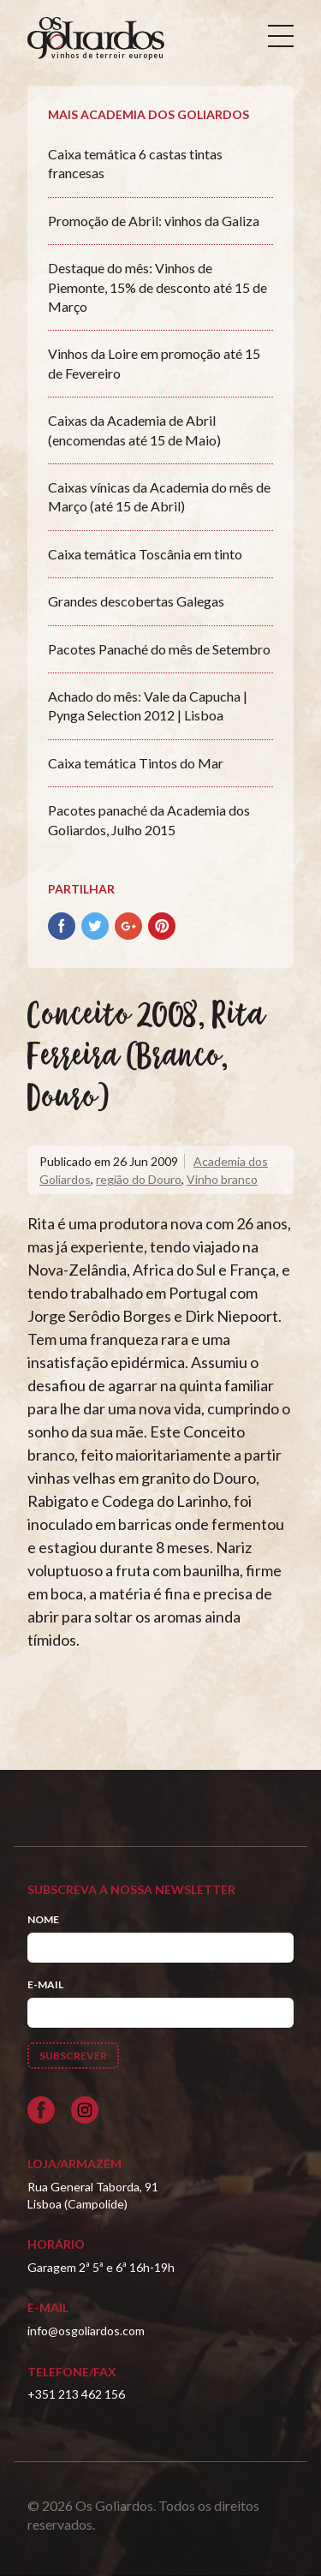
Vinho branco (222, 1179)
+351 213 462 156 (76, 2394)
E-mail (45, 1984)
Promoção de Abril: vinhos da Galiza (153, 220)
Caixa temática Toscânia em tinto (145, 554)
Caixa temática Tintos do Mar (135, 763)
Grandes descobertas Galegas (136, 601)
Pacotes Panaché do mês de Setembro (159, 649)
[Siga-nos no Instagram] (84, 2110)
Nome (43, 1919)
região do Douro (138, 1179)
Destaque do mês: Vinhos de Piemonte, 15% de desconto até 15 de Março (157, 287)
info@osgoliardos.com (86, 2330)
